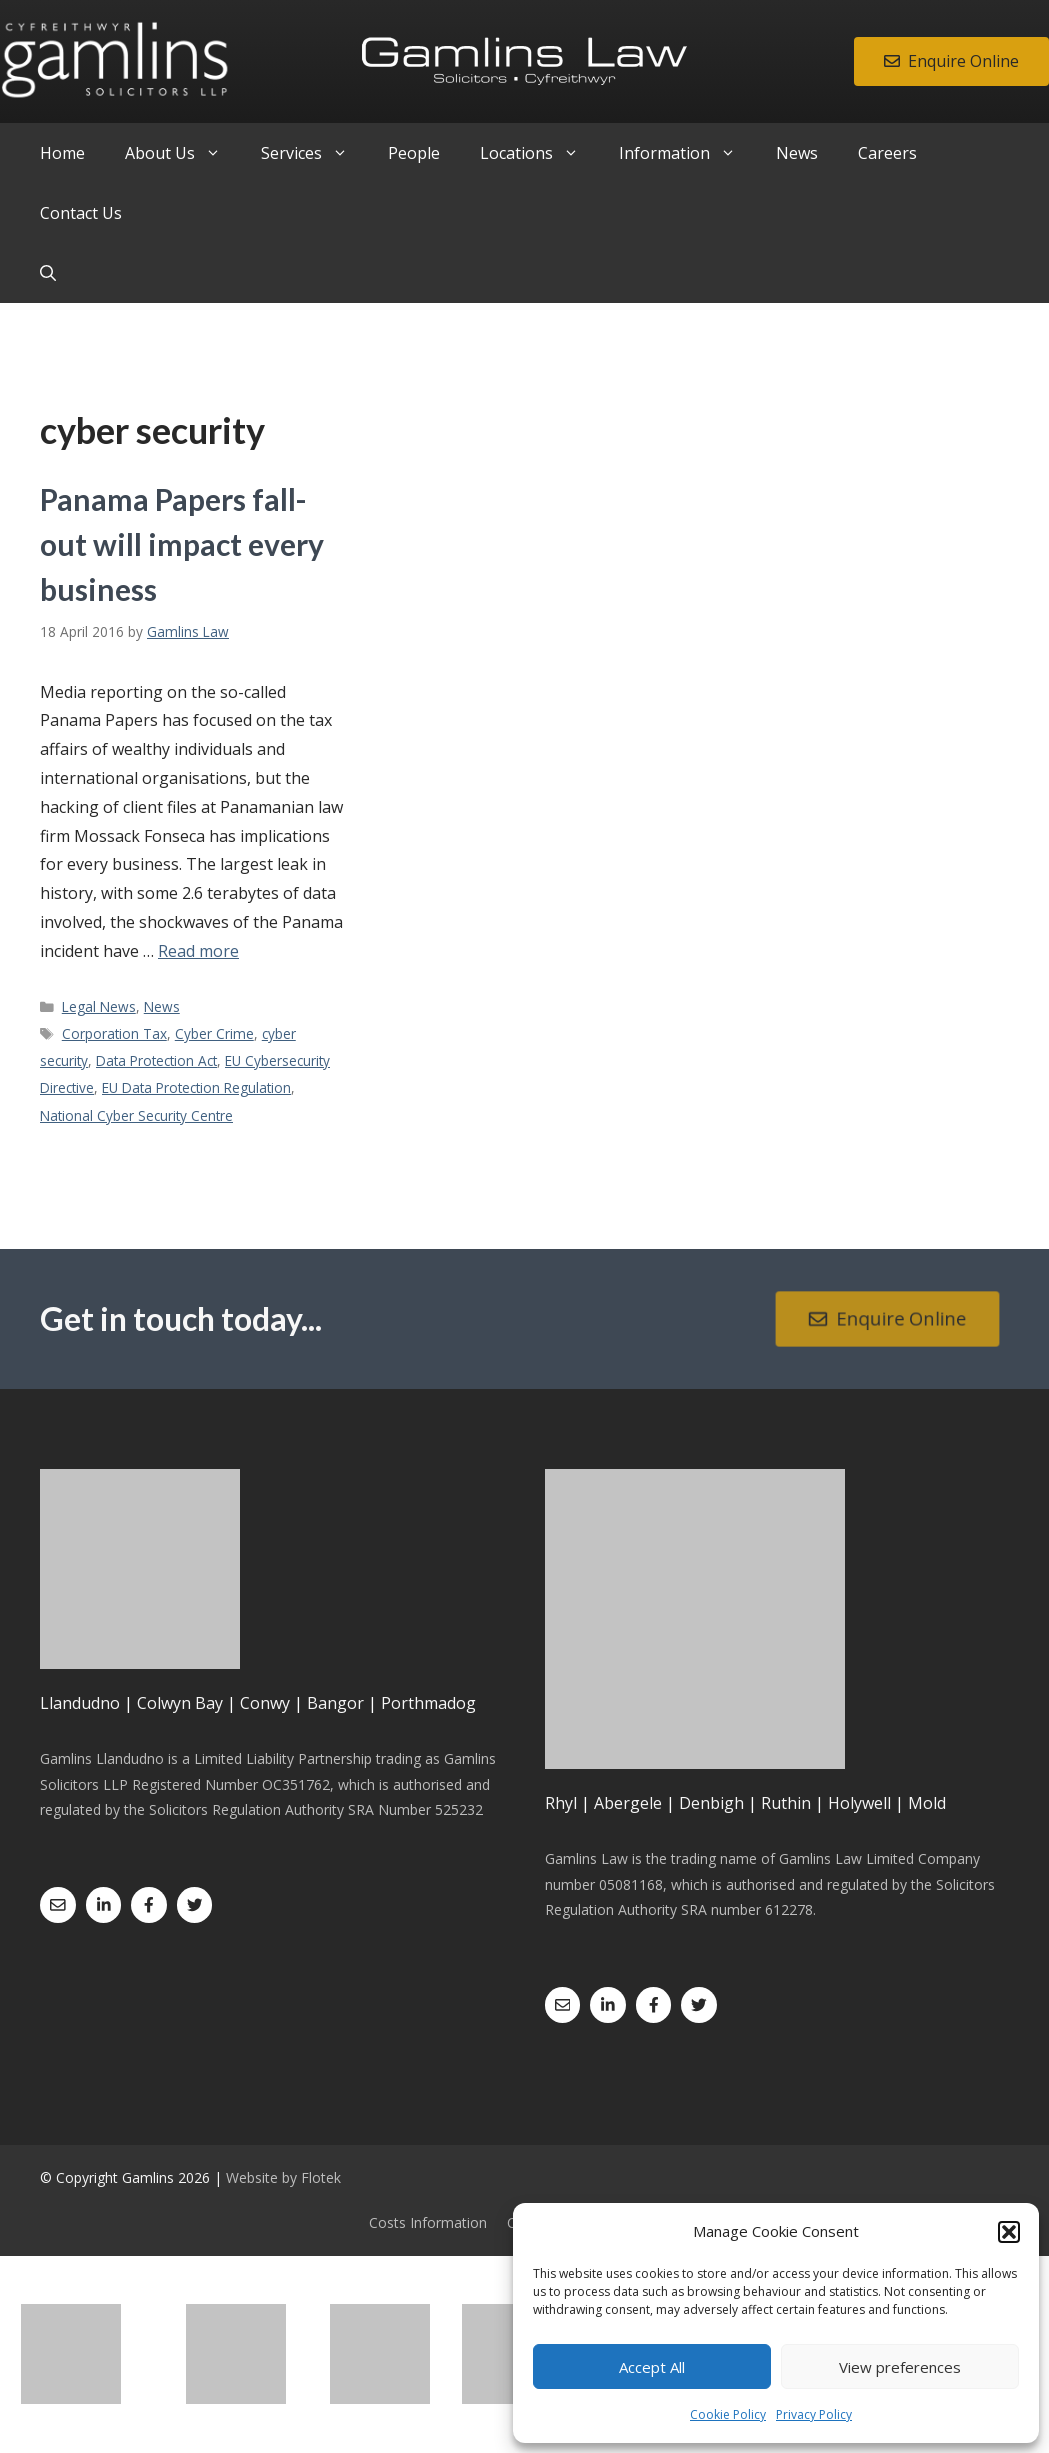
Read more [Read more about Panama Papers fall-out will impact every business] (198, 951)
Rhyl (561, 1803)
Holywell (859, 1803)
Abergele (628, 1803)
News (797, 153)
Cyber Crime (214, 1033)
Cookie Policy (728, 2414)
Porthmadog (428, 1703)
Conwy (265, 1703)
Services (314, 153)
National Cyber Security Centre (136, 1115)
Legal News (99, 1006)
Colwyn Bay (180, 1703)
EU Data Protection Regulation (196, 1087)
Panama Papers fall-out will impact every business (182, 544)
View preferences (900, 2367)
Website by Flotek (283, 2177)
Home (62, 153)
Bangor (335, 1703)
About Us (183, 153)
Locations (539, 153)
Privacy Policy (814, 2414)
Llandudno (80, 1703)
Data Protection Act (156, 1060)
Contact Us (81, 213)
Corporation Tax (114, 1033)
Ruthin (786, 1803)
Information (687, 153)
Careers (887, 153)
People (414, 153)
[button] (1009, 2232)
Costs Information (428, 2222)
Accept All (652, 2367)
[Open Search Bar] (48, 273)
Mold (927, 1803)
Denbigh (711, 1803)
